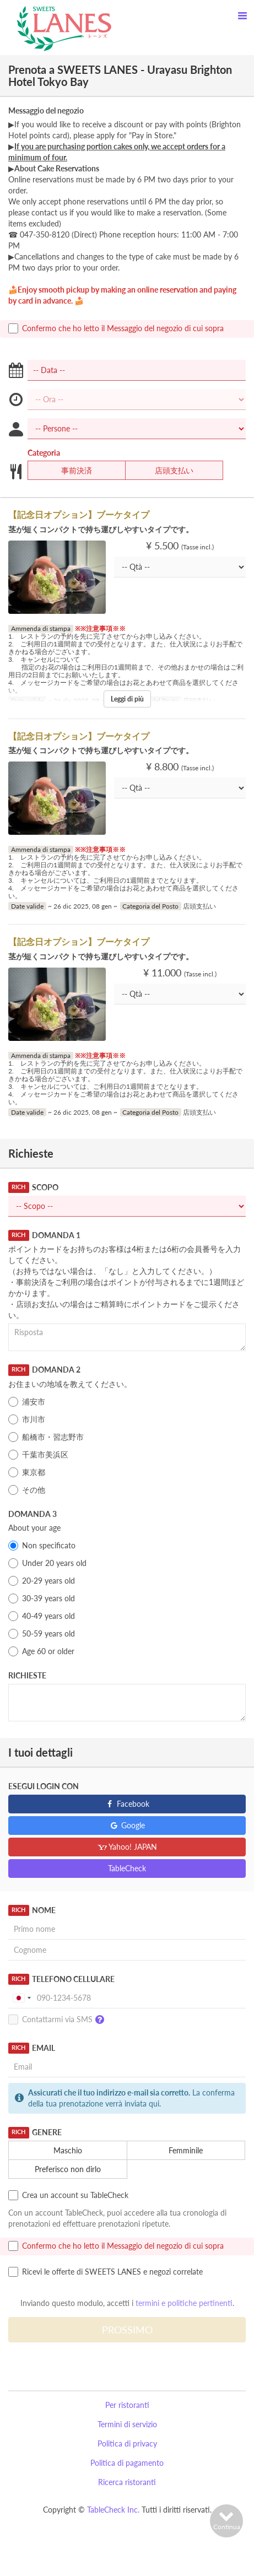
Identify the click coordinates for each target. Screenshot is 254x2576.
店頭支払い (167, 471)
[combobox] (21, 1998)
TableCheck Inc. (113, 2509)
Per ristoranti (127, 2405)
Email (31, 2048)
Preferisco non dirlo (61, 2169)
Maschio (61, 2151)
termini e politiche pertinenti (184, 2303)
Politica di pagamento (127, 2462)
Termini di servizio (127, 2424)
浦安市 (26, 1402)
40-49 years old (41, 1616)
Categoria (44, 452)
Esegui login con (43, 1786)
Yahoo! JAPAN (127, 1846)
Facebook (127, 1803)
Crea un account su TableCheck (68, 2195)
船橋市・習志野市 (46, 1437)
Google (127, 1825)
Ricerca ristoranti (127, 2482)
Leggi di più (127, 699)
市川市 (26, 1419)
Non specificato (41, 1546)
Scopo (33, 1187)
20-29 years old (41, 1581)
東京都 (26, 1472)
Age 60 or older (41, 1651)
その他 (26, 1490)
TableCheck (127, 1868)
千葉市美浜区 (38, 1455)
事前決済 (69, 471)
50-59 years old (41, 1634)
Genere (35, 2132)
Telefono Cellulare (61, 1979)
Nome (32, 1910)
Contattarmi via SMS (59, 2020)
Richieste (27, 1675)
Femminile (179, 2151)
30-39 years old (41, 1598)
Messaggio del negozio (46, 110)
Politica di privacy (127, 2443)
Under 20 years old (47, 1563)
